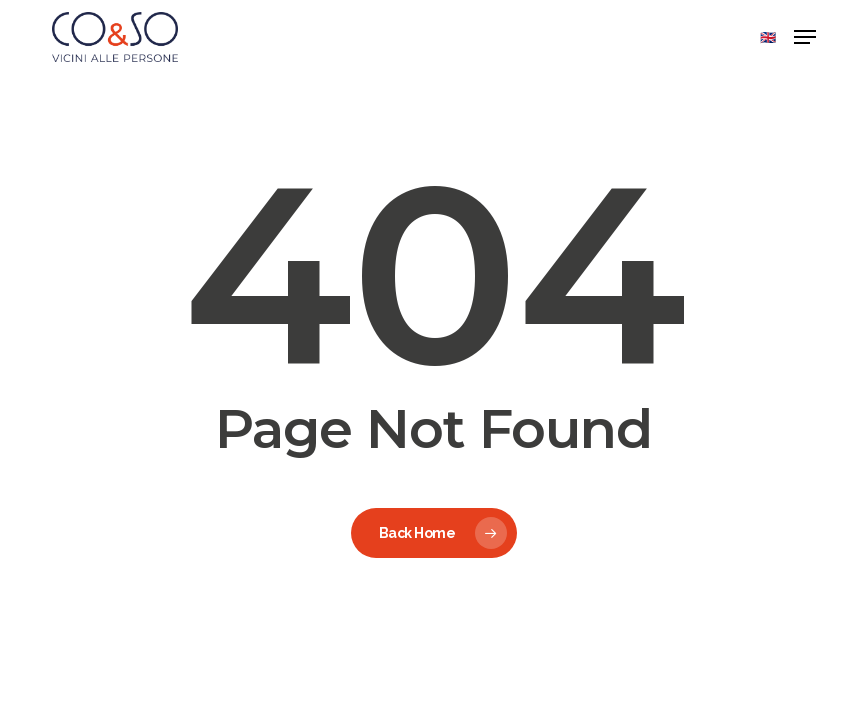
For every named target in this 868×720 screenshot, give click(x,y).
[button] (805, 37)
